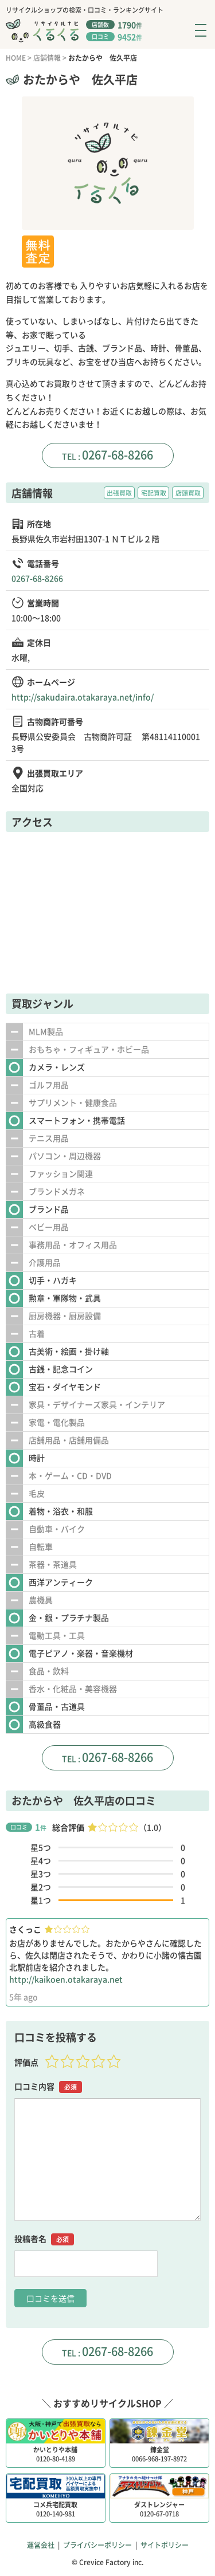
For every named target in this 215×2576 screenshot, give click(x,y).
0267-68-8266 (117, 454)
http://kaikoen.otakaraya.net (66, 1979)
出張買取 (119, 493)
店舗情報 (47, 58)
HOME (16, 58)
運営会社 (40, 2545)
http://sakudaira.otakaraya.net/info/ (82, 696)
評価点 (26, 2062)
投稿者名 (44, 2239)
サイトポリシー (164, 2545)
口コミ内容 (48, 2086)
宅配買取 (153, 493)
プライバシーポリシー (97, 2545)
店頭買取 (188, 493)
